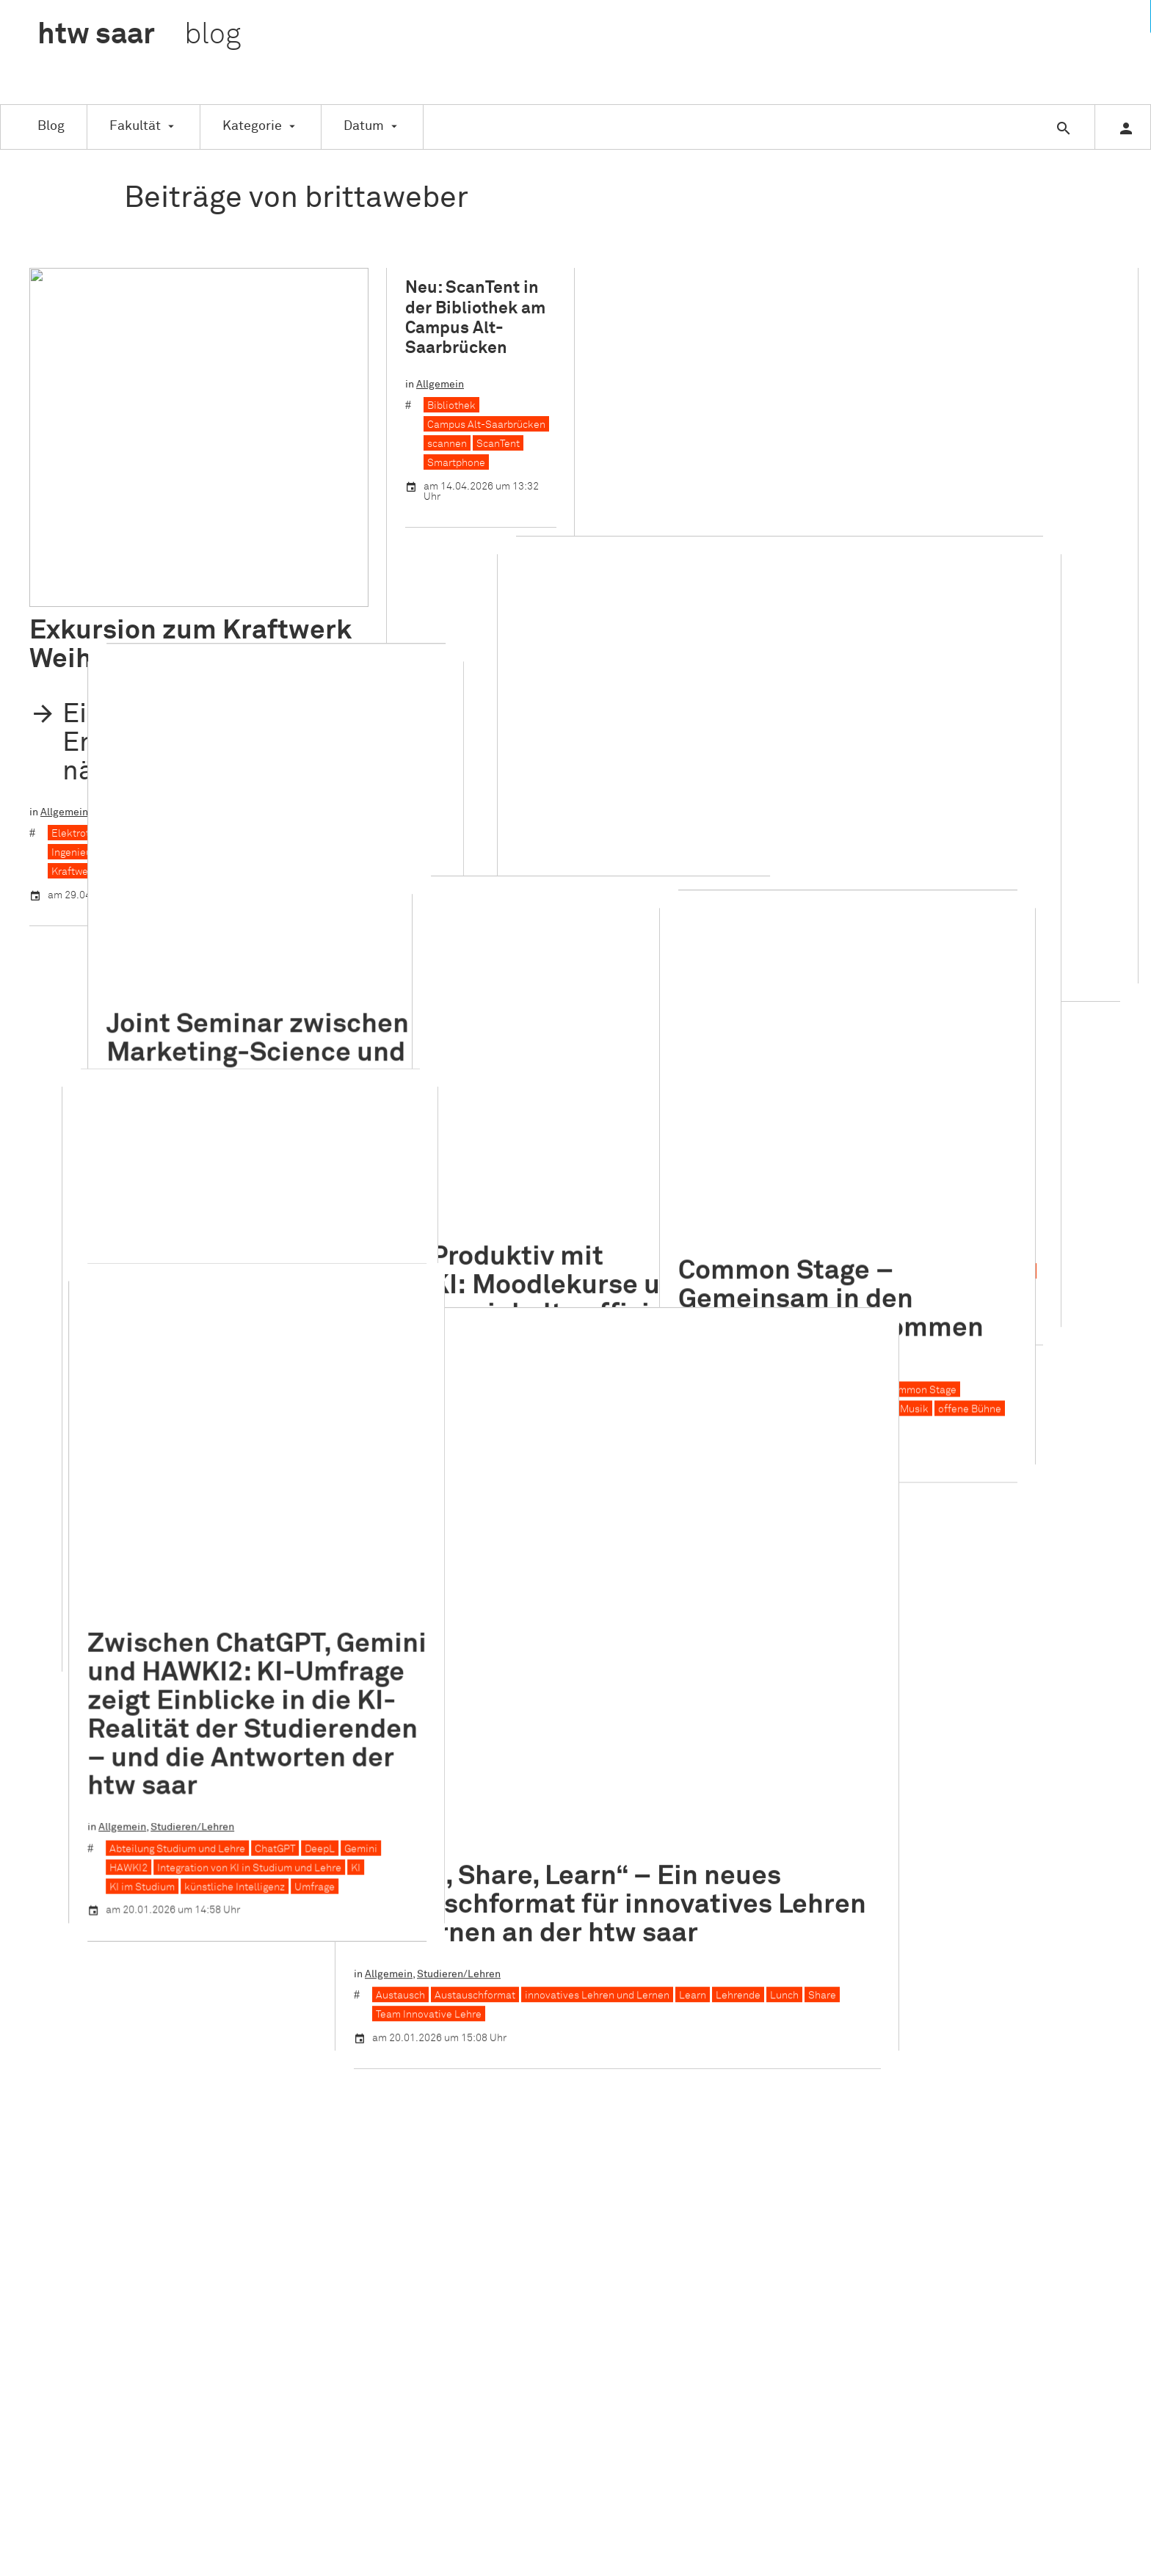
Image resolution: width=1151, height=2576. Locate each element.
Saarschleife (852, 420)
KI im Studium (84, 1444)
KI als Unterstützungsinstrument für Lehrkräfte (536, 965)
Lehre (669, 965)
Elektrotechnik (86, 495)
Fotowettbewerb (306, 1087)
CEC (510, 1801)
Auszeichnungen (131, 1046)
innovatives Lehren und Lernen (648, 1217)
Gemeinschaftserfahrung (861, 936)
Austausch (451, 1217)
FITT (510, 1893)
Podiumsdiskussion (661, 420)
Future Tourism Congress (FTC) (897, 664)
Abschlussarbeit (538, 2221)
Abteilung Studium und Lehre (119, 1406)
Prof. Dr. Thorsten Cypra (105, 1106)
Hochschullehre (666, 946)
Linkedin (896, 1745)
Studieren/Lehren (186, 473)
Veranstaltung (777, 361)
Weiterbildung (533, 2258)
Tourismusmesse (801, 702)
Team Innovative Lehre (480, 1236)
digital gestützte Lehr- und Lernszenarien (523, 946)
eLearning (524, 1838)
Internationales (744, 643)
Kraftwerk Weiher (219, 514)
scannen (447, 444)
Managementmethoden (670, 401)
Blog (51, 126)
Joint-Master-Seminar (103, 824)
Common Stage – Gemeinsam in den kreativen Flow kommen (933, 827)
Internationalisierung (289, 805)
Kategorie (252, 126)
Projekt (517, 2097)
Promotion (524, 2115)
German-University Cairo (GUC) (158, 805)
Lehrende (789, 1217)
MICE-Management (779, 401)
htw (139, 35)
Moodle (613, 984)
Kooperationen (535, 2004)
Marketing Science (209, 824)
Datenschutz (717, 1764)
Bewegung (827, 917)
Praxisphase (529, 2078)
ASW (511, 1764)
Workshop (914, 420)
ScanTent (498, 444)
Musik (1017, 936)
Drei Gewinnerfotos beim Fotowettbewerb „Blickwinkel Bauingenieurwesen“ (187, 962)
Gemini (302, 1406)
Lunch (835, 1217)
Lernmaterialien (465, 984)
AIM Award (640, 382)
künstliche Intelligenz (176, 1444)
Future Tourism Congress (759, 664)
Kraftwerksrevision (313, 514)
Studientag (526, 2189)
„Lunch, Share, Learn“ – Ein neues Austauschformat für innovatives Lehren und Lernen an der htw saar (661, 1127)
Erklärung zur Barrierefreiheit (757, 1783)
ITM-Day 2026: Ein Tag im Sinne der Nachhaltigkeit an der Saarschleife (814, 306)
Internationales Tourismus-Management (846, 382)
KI (717, 946)
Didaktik (488, 925)
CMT (625, 664)
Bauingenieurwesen (235, 1068)
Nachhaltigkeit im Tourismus (979, 401)
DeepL (262, 1406)
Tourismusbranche (709, 702)
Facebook (899, 1708)
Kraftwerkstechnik (94, 533)
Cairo (63, 805)
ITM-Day (968, 382)
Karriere (1017, 382)
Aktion (515, 1708)
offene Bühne (1072, 936)
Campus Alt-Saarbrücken (486, 425)
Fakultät (135, 126)
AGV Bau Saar (83, 1068)
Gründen (520, 1948)
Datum (364, 126)
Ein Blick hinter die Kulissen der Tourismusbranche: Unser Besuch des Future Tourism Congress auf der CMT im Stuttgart (849, 559)
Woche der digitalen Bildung (492, 1003)
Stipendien (525, 2152)
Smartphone (456, 463)
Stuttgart (636, 702)
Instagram (899, 1727)
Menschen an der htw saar (236, 1046)
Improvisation (961, 936)
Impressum (714, 1745)
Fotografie (234, 1087)
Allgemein (64, 473)
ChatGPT (217, 1406)
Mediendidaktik (549, 984)
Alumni (516, 1745)
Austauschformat (526, 1217)
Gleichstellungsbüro (547, 1930)
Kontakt (706, 1727)
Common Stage (1023, 917)
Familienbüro (531, 1875)
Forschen (521, 1912)
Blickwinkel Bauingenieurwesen (125, 1087)
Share (873, 1217)
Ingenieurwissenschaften (110, 514)
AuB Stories (152, 1068)
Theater (821, 955)
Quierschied (175, 533)
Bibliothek (451, 406)
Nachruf (518, 2060)
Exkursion (115, 473)
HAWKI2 (70, 1425)
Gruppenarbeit (708, 382)
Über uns (708, 1708)
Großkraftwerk (221, 495)
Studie (515, 2171)
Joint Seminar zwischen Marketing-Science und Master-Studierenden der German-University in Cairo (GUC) (191, 685)
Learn (744, 1217)
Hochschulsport (536, 1967)
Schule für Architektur (551, 2133)
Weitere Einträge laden (576, 1570)
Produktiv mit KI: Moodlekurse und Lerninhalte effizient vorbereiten (536, 841)
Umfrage (256, 1444)
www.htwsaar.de (727, 1801)
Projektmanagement (764, 420)
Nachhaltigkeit (869, 401)
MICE (991, 683)
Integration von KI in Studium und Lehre (191, 1425)
